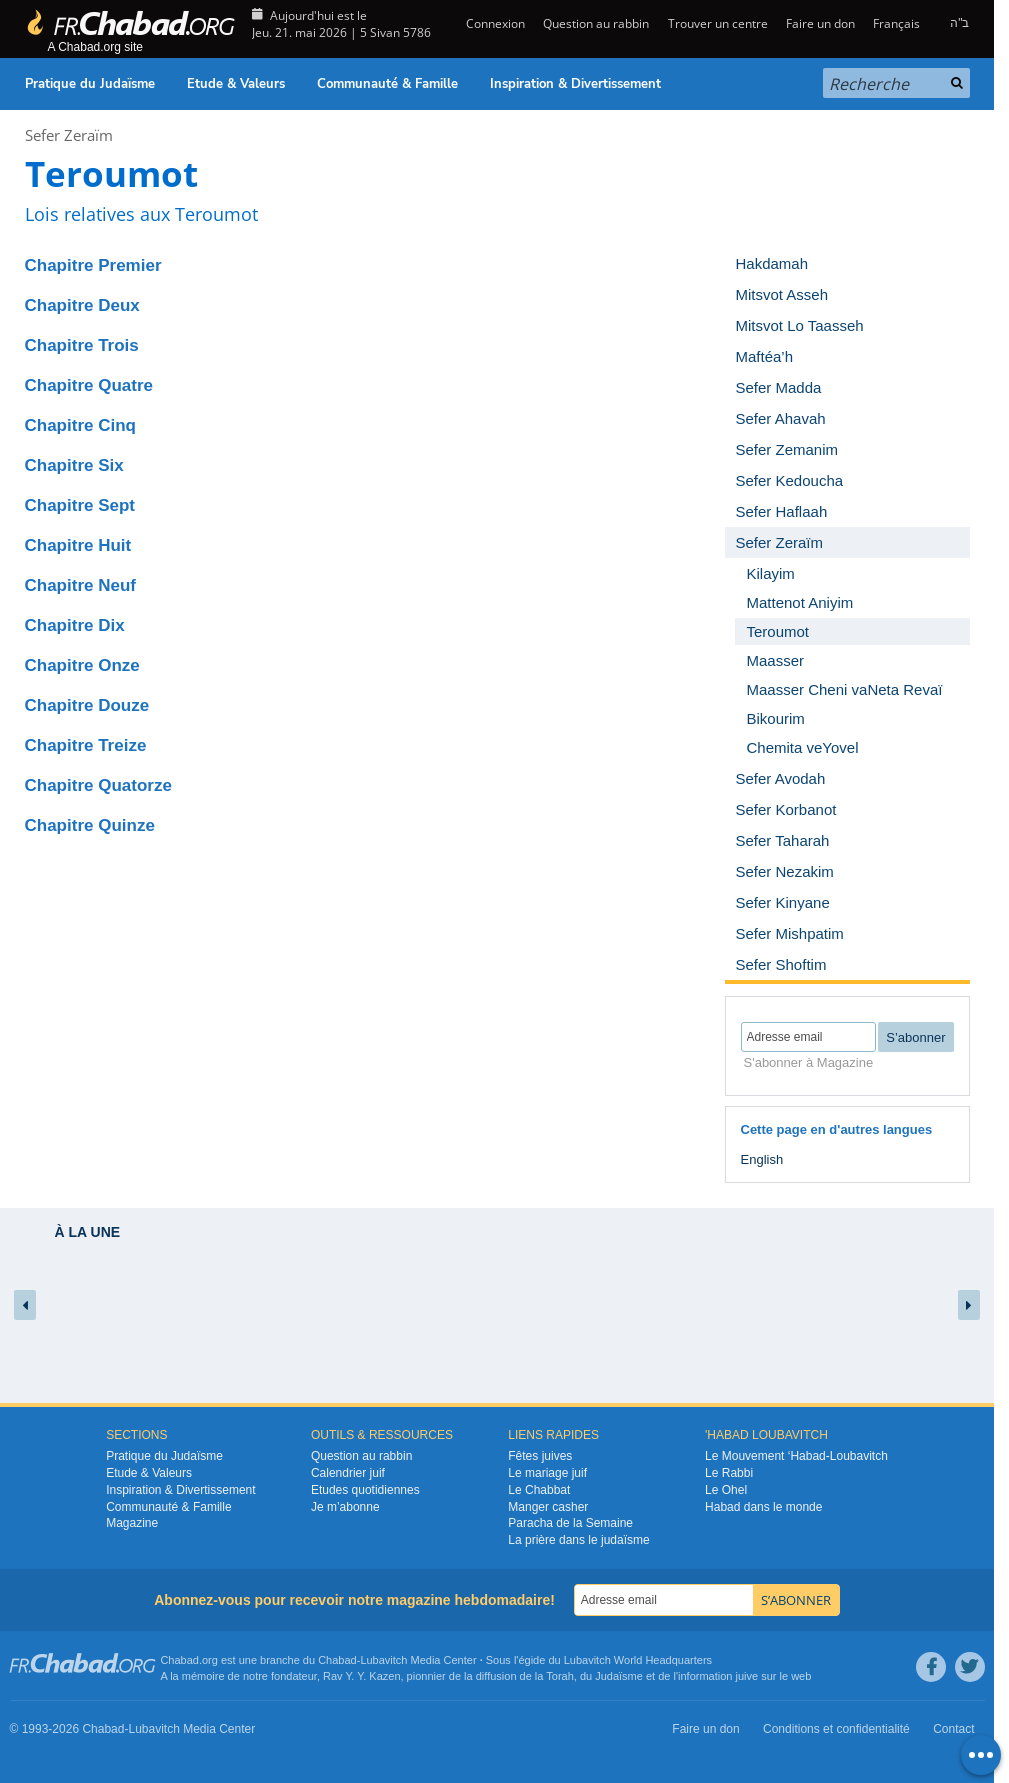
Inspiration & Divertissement (575, 84)
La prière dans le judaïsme (578, 1540)
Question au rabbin (596, 23)
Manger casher (548, 1507)
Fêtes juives (540, 1456)
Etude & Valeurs (236, 84)
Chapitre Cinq (80, 425)
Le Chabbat (539, 1490)
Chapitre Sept (80, 505)
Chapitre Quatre (89, 385)
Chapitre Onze (82, 665)
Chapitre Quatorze (98, 785)
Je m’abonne (345, 1507)
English (762, 1159)
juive (747, 1676)
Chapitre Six (74, 465)
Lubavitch (383, 1660)
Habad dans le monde (763, 1507)
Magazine (132, 1523)
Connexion (494, 23)
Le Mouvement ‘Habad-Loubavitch (796, 1456)
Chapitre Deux (82, 305)
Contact (953, 1729)
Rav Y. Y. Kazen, (363, 1676)
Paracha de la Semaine (570, 1523)
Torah (560, 1676)
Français (896, 23)
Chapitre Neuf (80, 585)
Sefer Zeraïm (69, 135)
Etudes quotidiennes (365, 1490)
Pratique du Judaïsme (90, 84)
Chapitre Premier (93, 265)
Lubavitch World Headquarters (638, 1660)
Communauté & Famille (387, 84)
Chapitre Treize (86, 745)
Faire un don (820, 23)
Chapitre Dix (75, 625)
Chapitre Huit (78, 545)
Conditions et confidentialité (836, 1729)
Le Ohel (726, 1490)
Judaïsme (619, 1676)
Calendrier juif (348, 1473)
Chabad (337, 1660)
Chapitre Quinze (90, 825)
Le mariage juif (547, 1473)
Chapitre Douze (87, 705)
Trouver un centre (718, 23)
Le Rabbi (729, 1473)
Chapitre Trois (82, 345)
